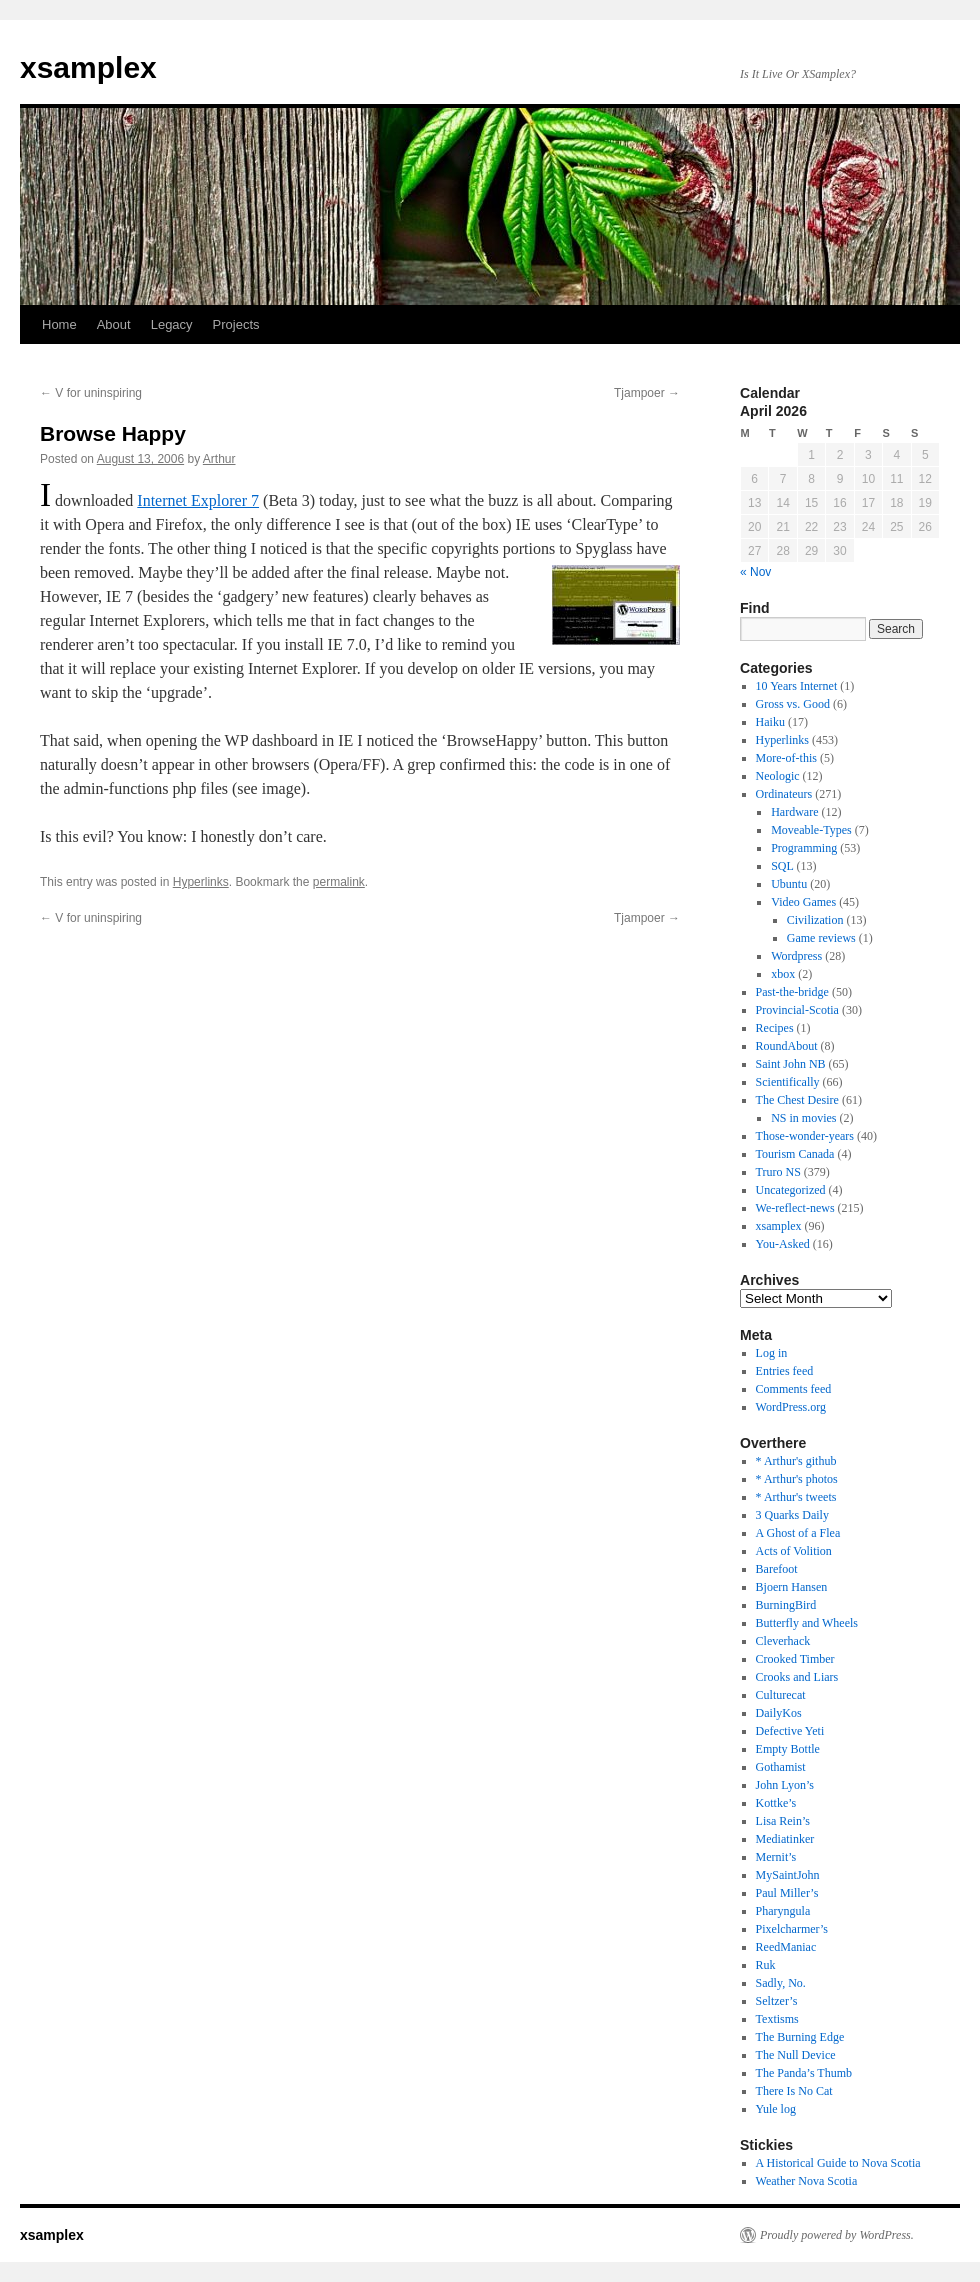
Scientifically (788, 1082)
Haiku (770, 722)
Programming (804, 848)
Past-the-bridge (792, 992)
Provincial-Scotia (797, 1010)
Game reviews (821, 938)
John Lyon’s (785, 1785)
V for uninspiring (91, 393)
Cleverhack (783, 1641)
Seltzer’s (777, 2001)
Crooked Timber (795, 1659)
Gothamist (781, 1767)
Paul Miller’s (787, 1893)
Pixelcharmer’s (792, 1929)
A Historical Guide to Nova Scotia (838, 2163)
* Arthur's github (796, 1461)
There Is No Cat (794, 2091)
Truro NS (778, 1172)
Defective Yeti (790, 1731)
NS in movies (803, 1118)
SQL (782, 866)
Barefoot (777, 1569)
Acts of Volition (794, 1551)
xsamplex (88, 67)
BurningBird (786, 1605)
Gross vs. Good (793, 704)
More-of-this (786, 758)
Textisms (777, 2019)
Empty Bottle (788, 1749)
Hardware (794, 812)
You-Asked (783, 1244)
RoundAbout (787, 1046)
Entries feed (785, 1371)
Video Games (803, 902)
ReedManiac (786, 1947)
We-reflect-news (795, 1208)
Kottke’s (776, 1803)
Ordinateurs (784, 794)
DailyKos (779, 1713)
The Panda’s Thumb (804, 2073)
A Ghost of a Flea (798, 1533)
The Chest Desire (797, 1100)
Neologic (778, 776)
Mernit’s (776, 1857)
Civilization (815, 920)
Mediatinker (785, 1839)
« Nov (755, 572)
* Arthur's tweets (796, 1497)
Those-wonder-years (805, 1136)
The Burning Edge (800, 2037)
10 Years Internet (797, 686)
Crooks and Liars (797, 1677)
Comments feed (794, 1389)
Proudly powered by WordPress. (837, 2235)
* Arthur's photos (797, 1479)
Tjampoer (647, 393)
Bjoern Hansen (792, 1587)
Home (59, 324)
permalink (339, 882)
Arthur (219, 459)
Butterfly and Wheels (807, 1623)
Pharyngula (783, 1911)
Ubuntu (789, 884)
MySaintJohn (788, 1875)
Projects (236, 324)
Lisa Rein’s (783, 1821)
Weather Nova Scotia (807, 2181)
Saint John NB (791, 1064)
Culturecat (781, 1695)
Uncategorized (791, 1190)
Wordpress (796, 956)
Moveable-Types (811, 830)
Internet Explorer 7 (198, 500)
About (114, 324)
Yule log (776, 2109)
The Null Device (796, 2055)
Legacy (172, 324)
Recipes (775, 1028)
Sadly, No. (781, 1983)
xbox (783, 974)
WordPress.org (791, 1407)
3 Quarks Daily (792, 1515)
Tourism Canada (795, 1154)
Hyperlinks (201, 882)
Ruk (766, 1965)
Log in (772, 1353)
